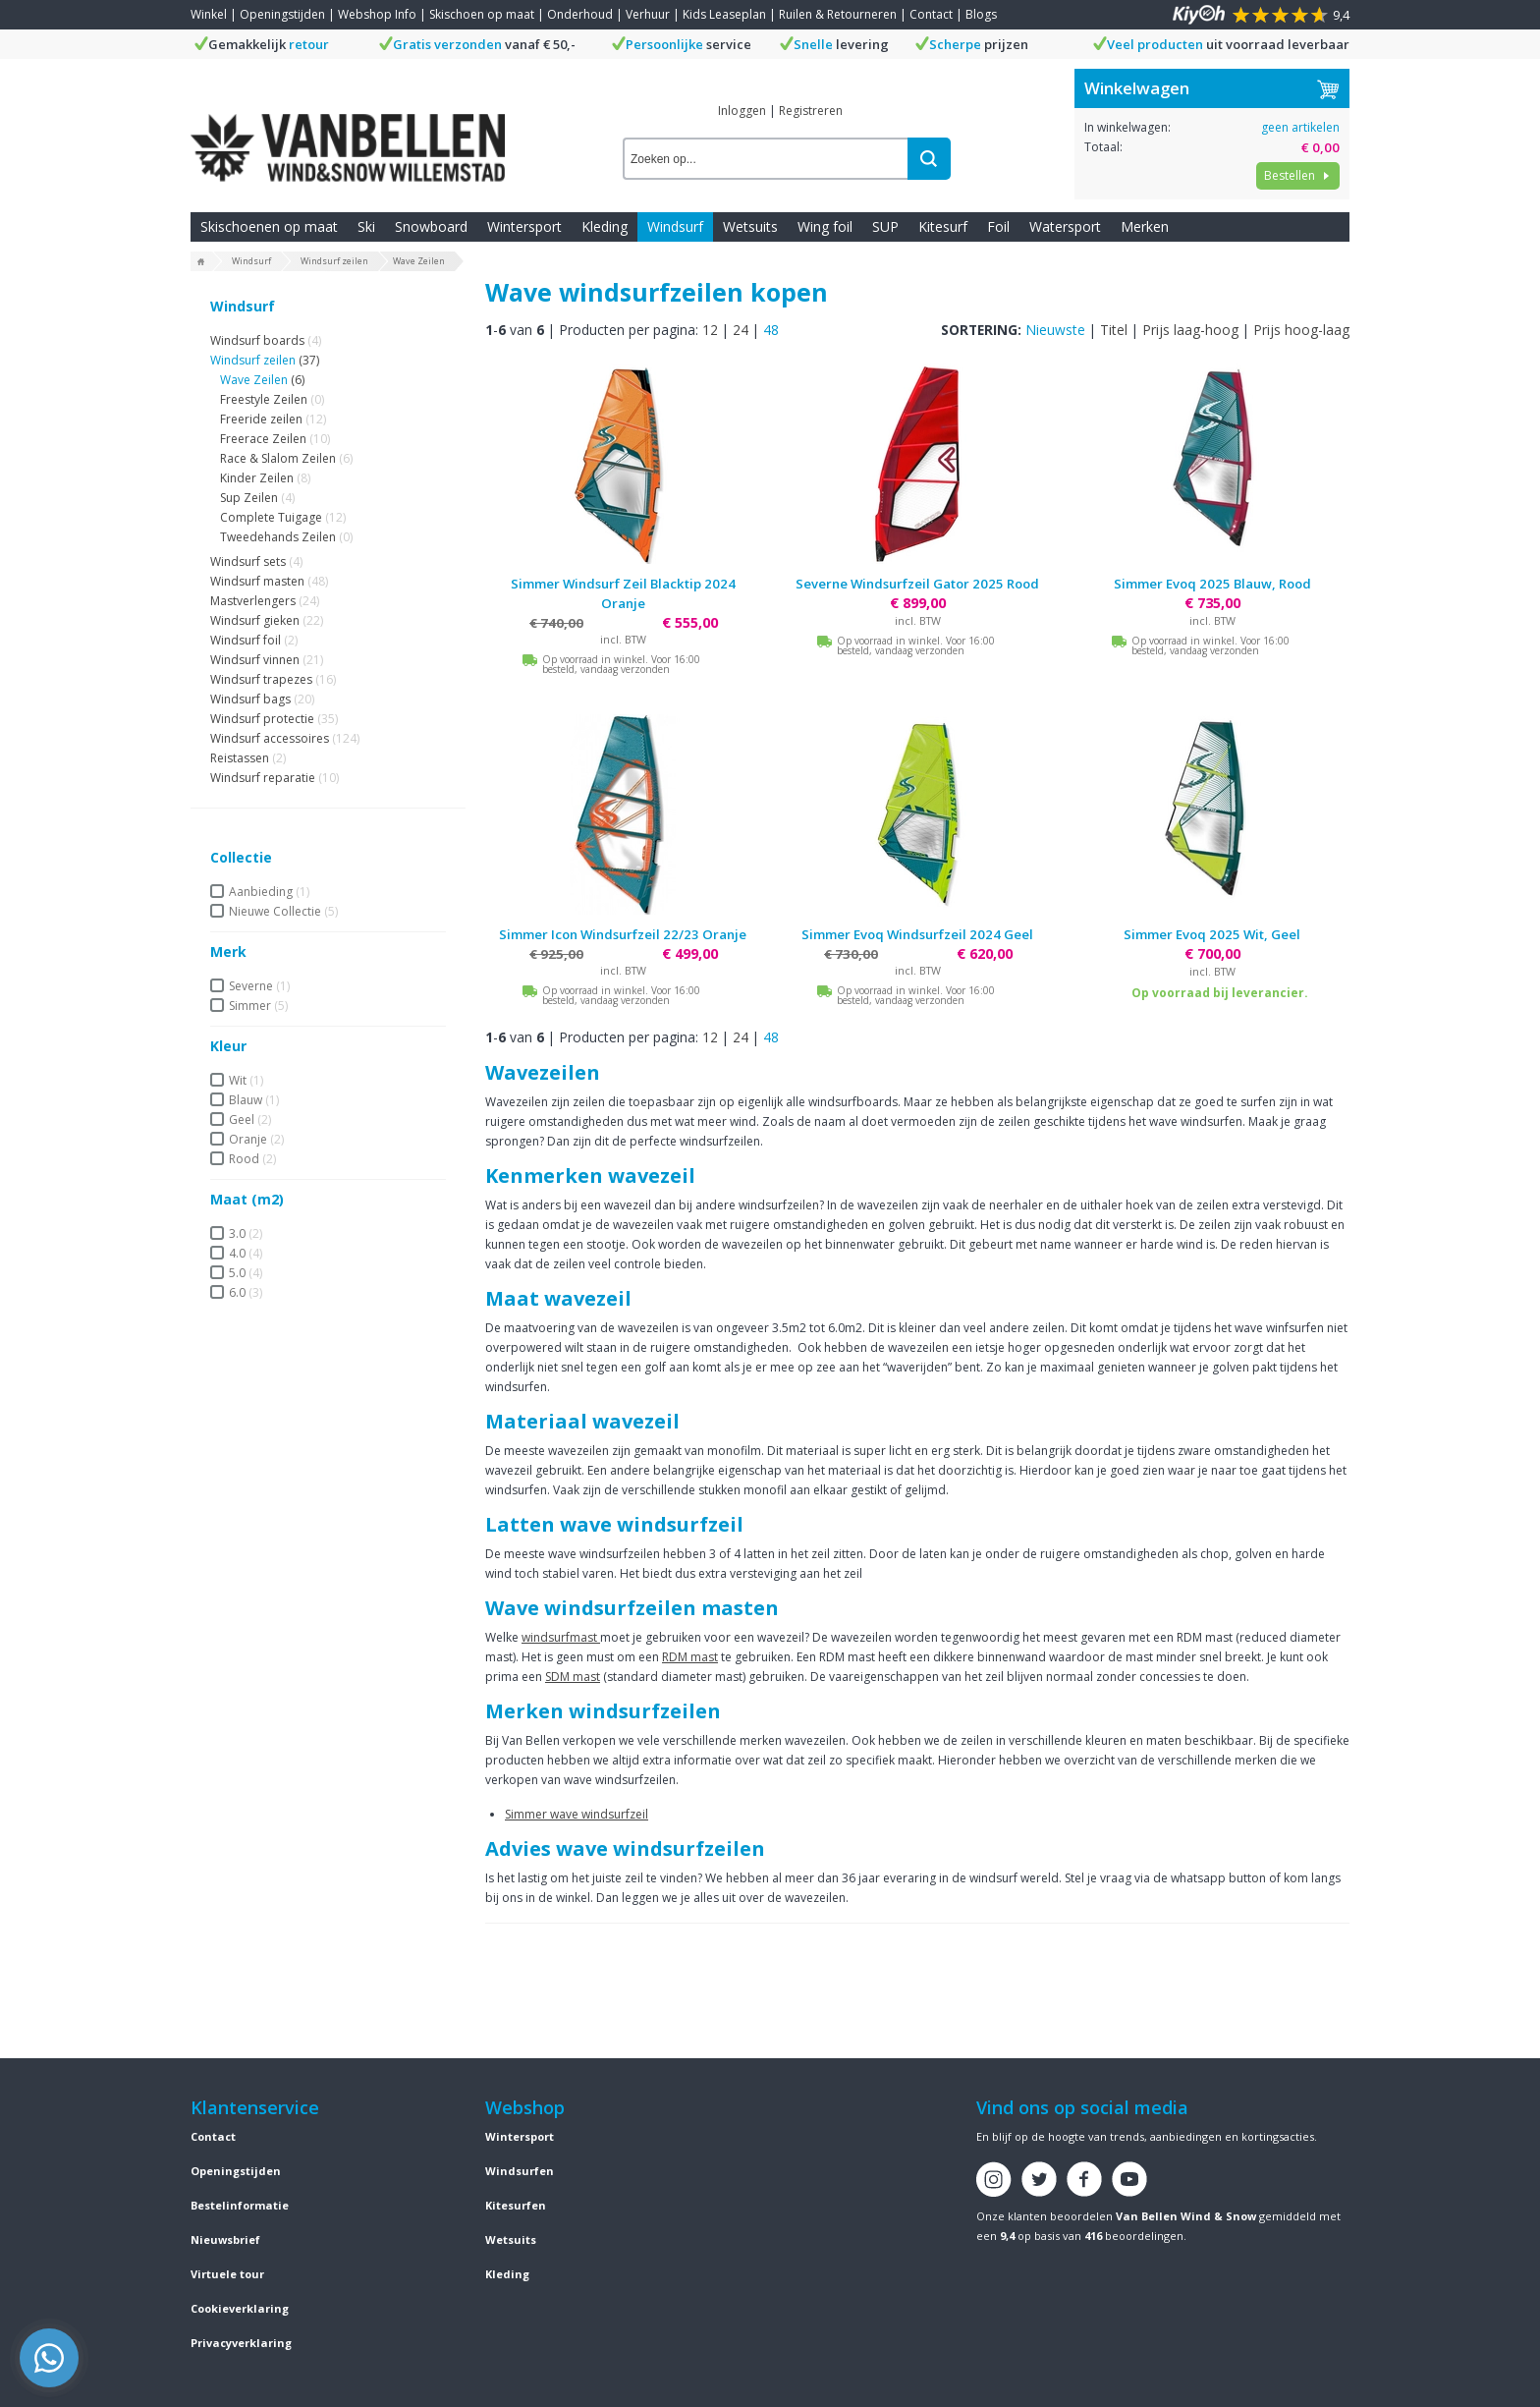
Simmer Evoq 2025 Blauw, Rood (1212, 583)
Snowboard (431, 226)
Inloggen (742, 110)
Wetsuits (750, 226)
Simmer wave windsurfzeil (576, 1814)
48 (771, 329)
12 (710, 329)
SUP (885, 226)
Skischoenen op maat (269, 226)
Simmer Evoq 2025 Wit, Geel (1212, 934)
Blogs (981, 14)
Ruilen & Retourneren (838, 14)
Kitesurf (942, 226)
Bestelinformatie (240, 2205)
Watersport (1065, 226)
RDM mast (690, 1657)
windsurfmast (561, 1637)
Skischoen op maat (481, 14)
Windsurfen (519, 2170)
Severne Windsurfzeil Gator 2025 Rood (917, 583)
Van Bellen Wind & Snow (1186, 2216)
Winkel (209, 14)
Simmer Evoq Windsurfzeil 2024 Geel (917, 934)
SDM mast (572, 1676)
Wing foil (825, 226)
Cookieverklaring (240, 2308)
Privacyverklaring (241, 2342)
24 (740, 329)
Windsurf (675, 226)
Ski (366, 226)
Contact (931, 14)
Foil (998, 226)
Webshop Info (377, 14)
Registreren (811, 110)
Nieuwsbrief (225, 2239)
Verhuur (648, 14)
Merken (1145, 226)
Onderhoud (580, 14)
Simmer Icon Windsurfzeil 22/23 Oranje (622, 934)
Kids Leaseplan (724, 14)
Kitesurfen (515, 2205)
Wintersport (524, 226)
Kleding (604, 226)
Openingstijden (282, 14)
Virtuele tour (227, 2274)
